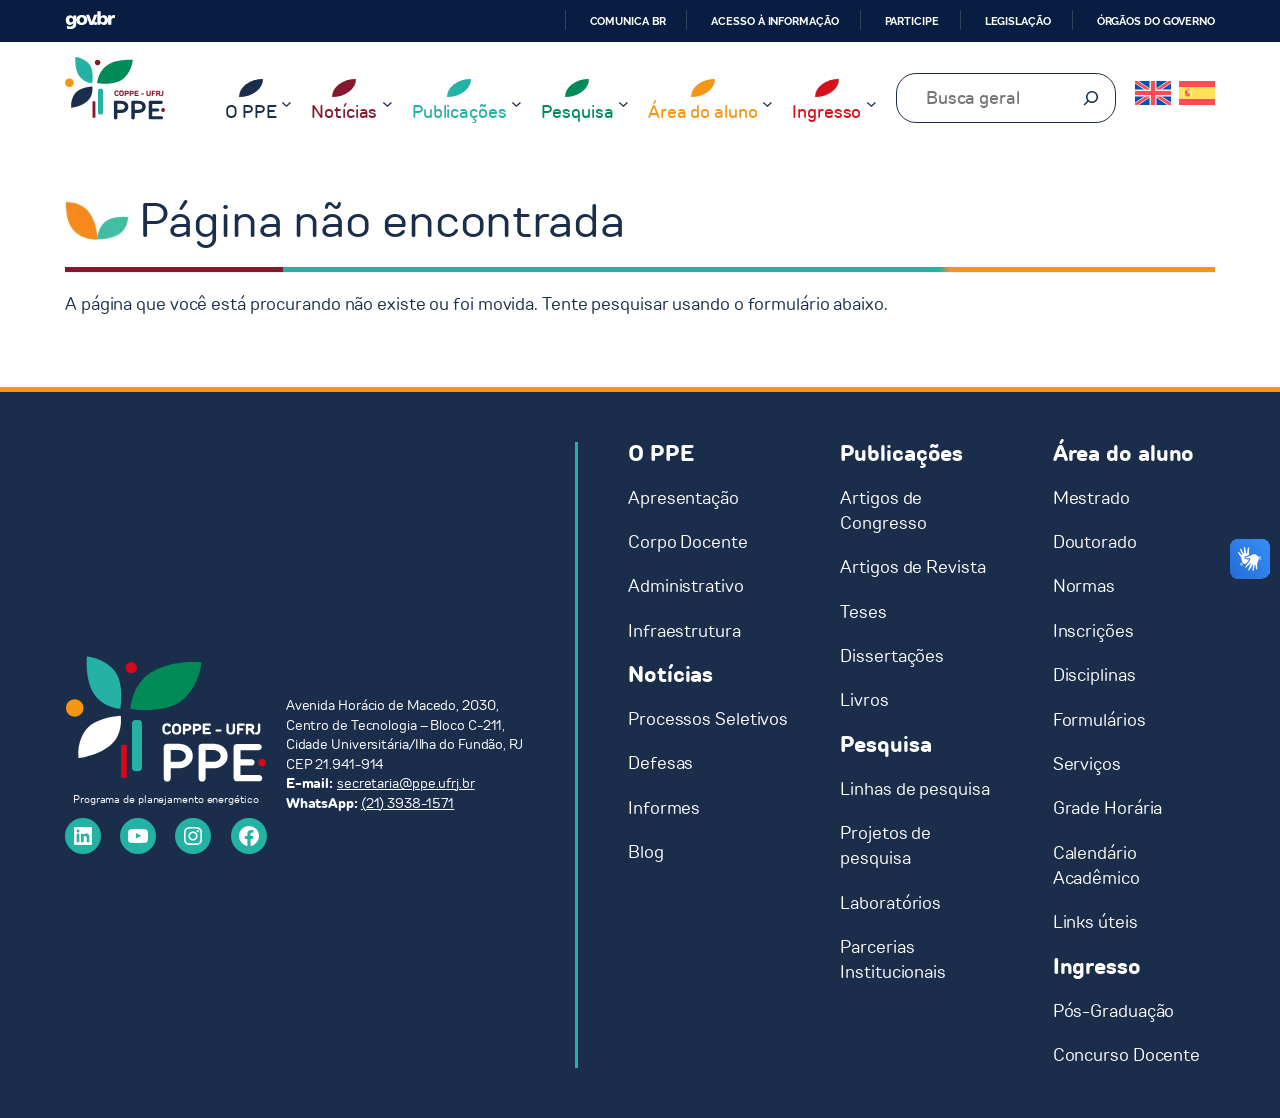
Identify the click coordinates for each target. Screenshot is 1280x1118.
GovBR (90, 20)
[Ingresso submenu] (871, 103)
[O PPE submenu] (286, 103)
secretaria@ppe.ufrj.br (406, 783)
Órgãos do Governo (1156, 21)
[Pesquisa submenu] (623, 103)
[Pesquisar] (1091, 98)
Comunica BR (628, 21)
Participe (912, 21)
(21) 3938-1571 (408, 803)
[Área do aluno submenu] (767, 103)
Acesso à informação (774, 21)
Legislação (1018, 21)
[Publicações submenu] (516, 103)
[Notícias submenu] (387, 103)
